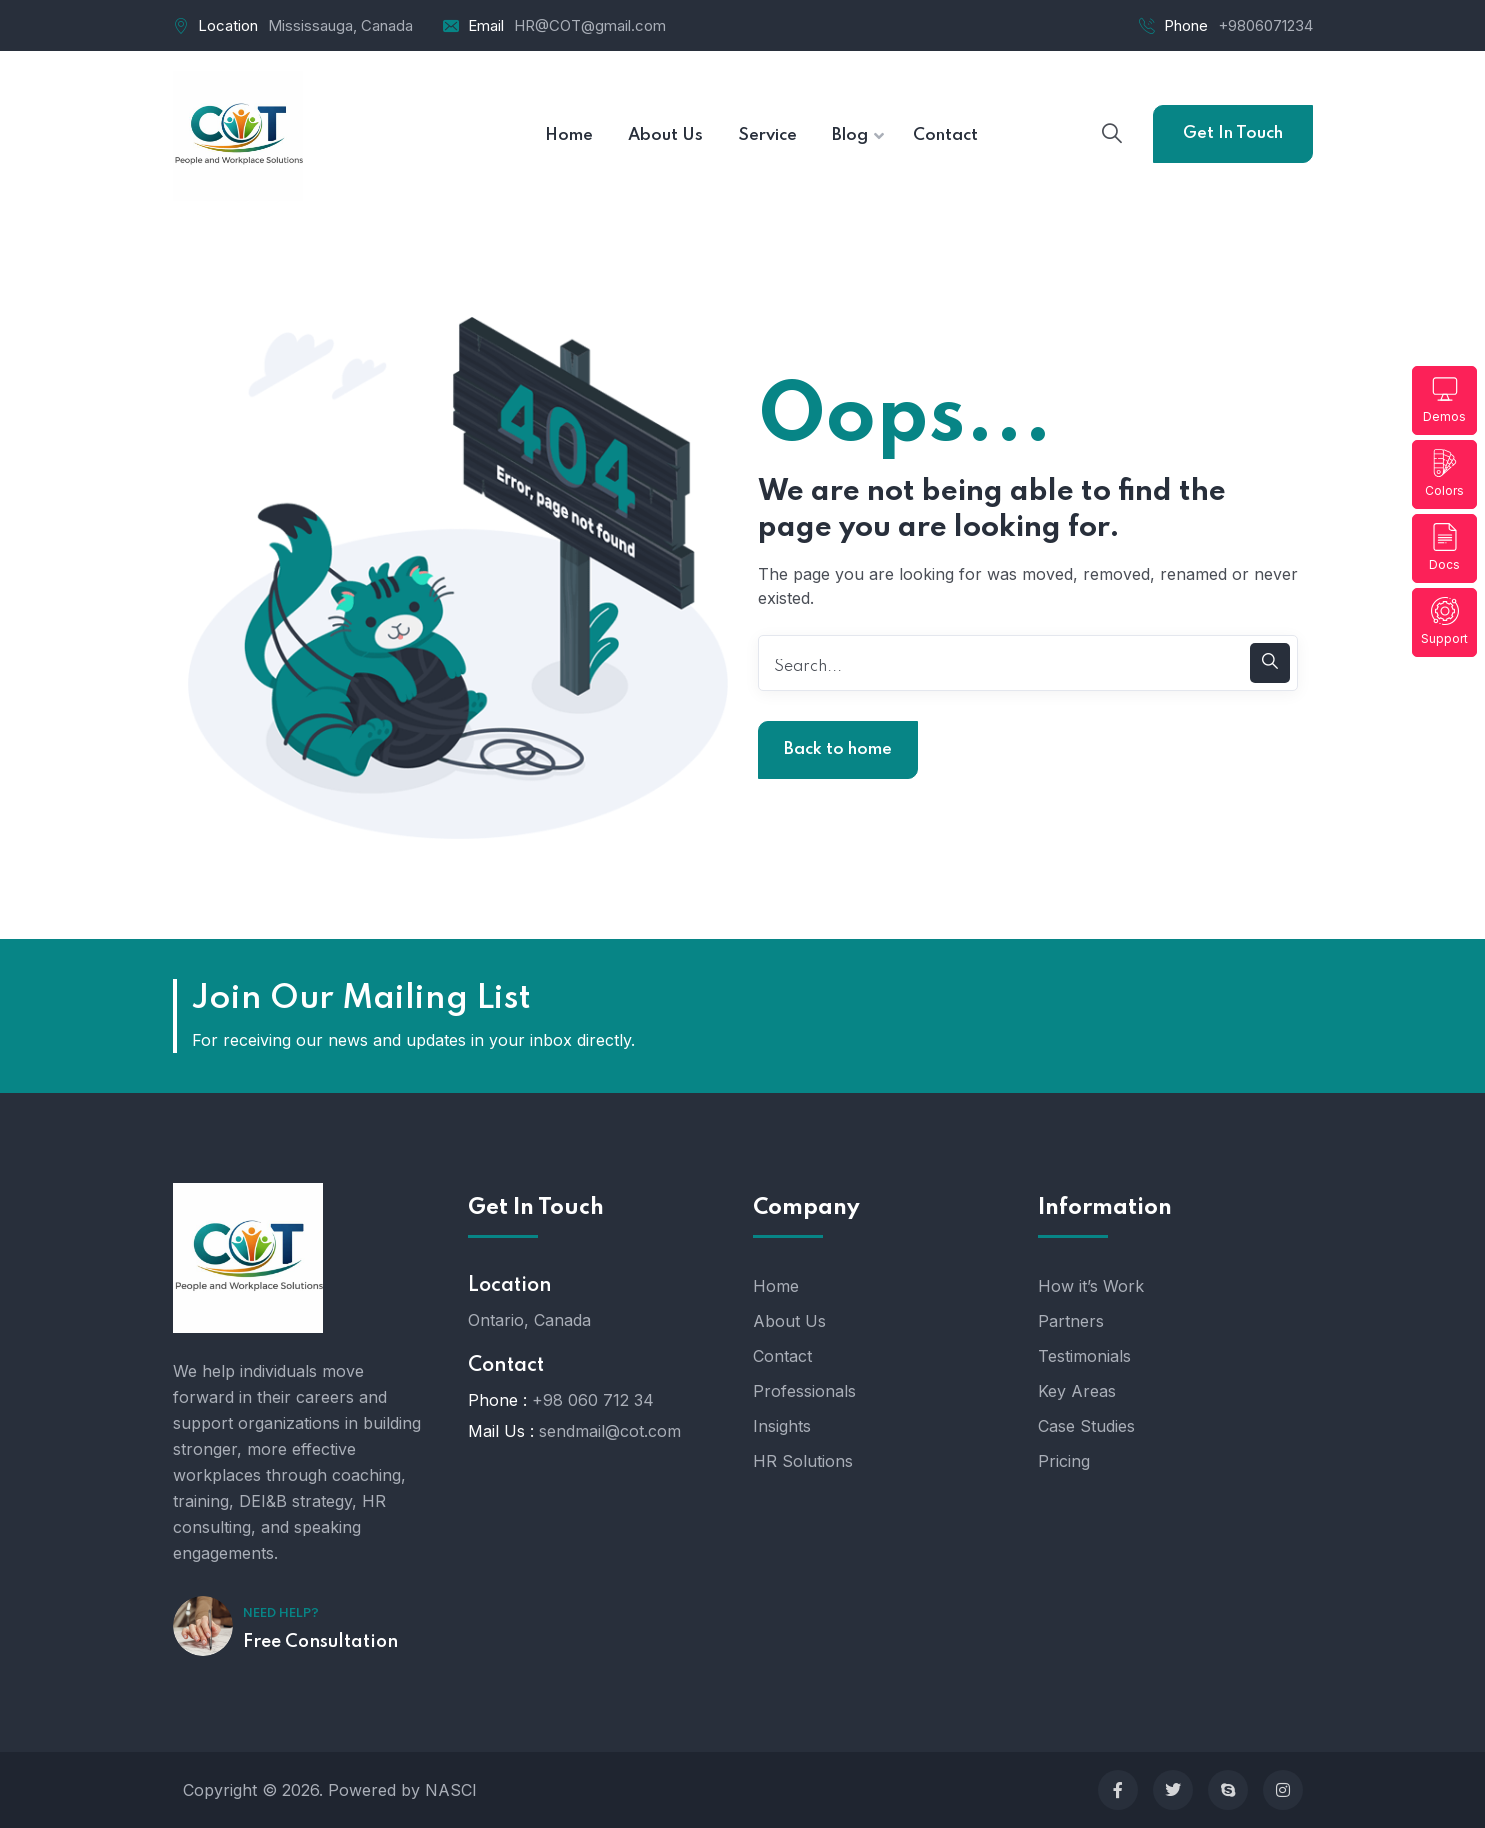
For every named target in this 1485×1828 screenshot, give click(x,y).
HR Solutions (803, 1461)
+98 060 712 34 (593, 1400)
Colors (1444, 473)
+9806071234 (1265, 25)
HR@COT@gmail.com (590, 25)
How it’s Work (1091, 1286)
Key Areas (1077, 1391)
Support (1444, 621)
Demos (1444, 399)
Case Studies (1086, 1426)
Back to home (838, 749)
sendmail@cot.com (610, 1431)
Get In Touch (1233, 133)
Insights (782, 1426)
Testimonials (1084, 1356)
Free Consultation (320, 1642)
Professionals (804, 1391)
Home (776, 1286)
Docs (1444, 547)
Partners (1071, 1321)
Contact (782, 1356)
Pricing (1064, 1461)
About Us (789, 1321)
